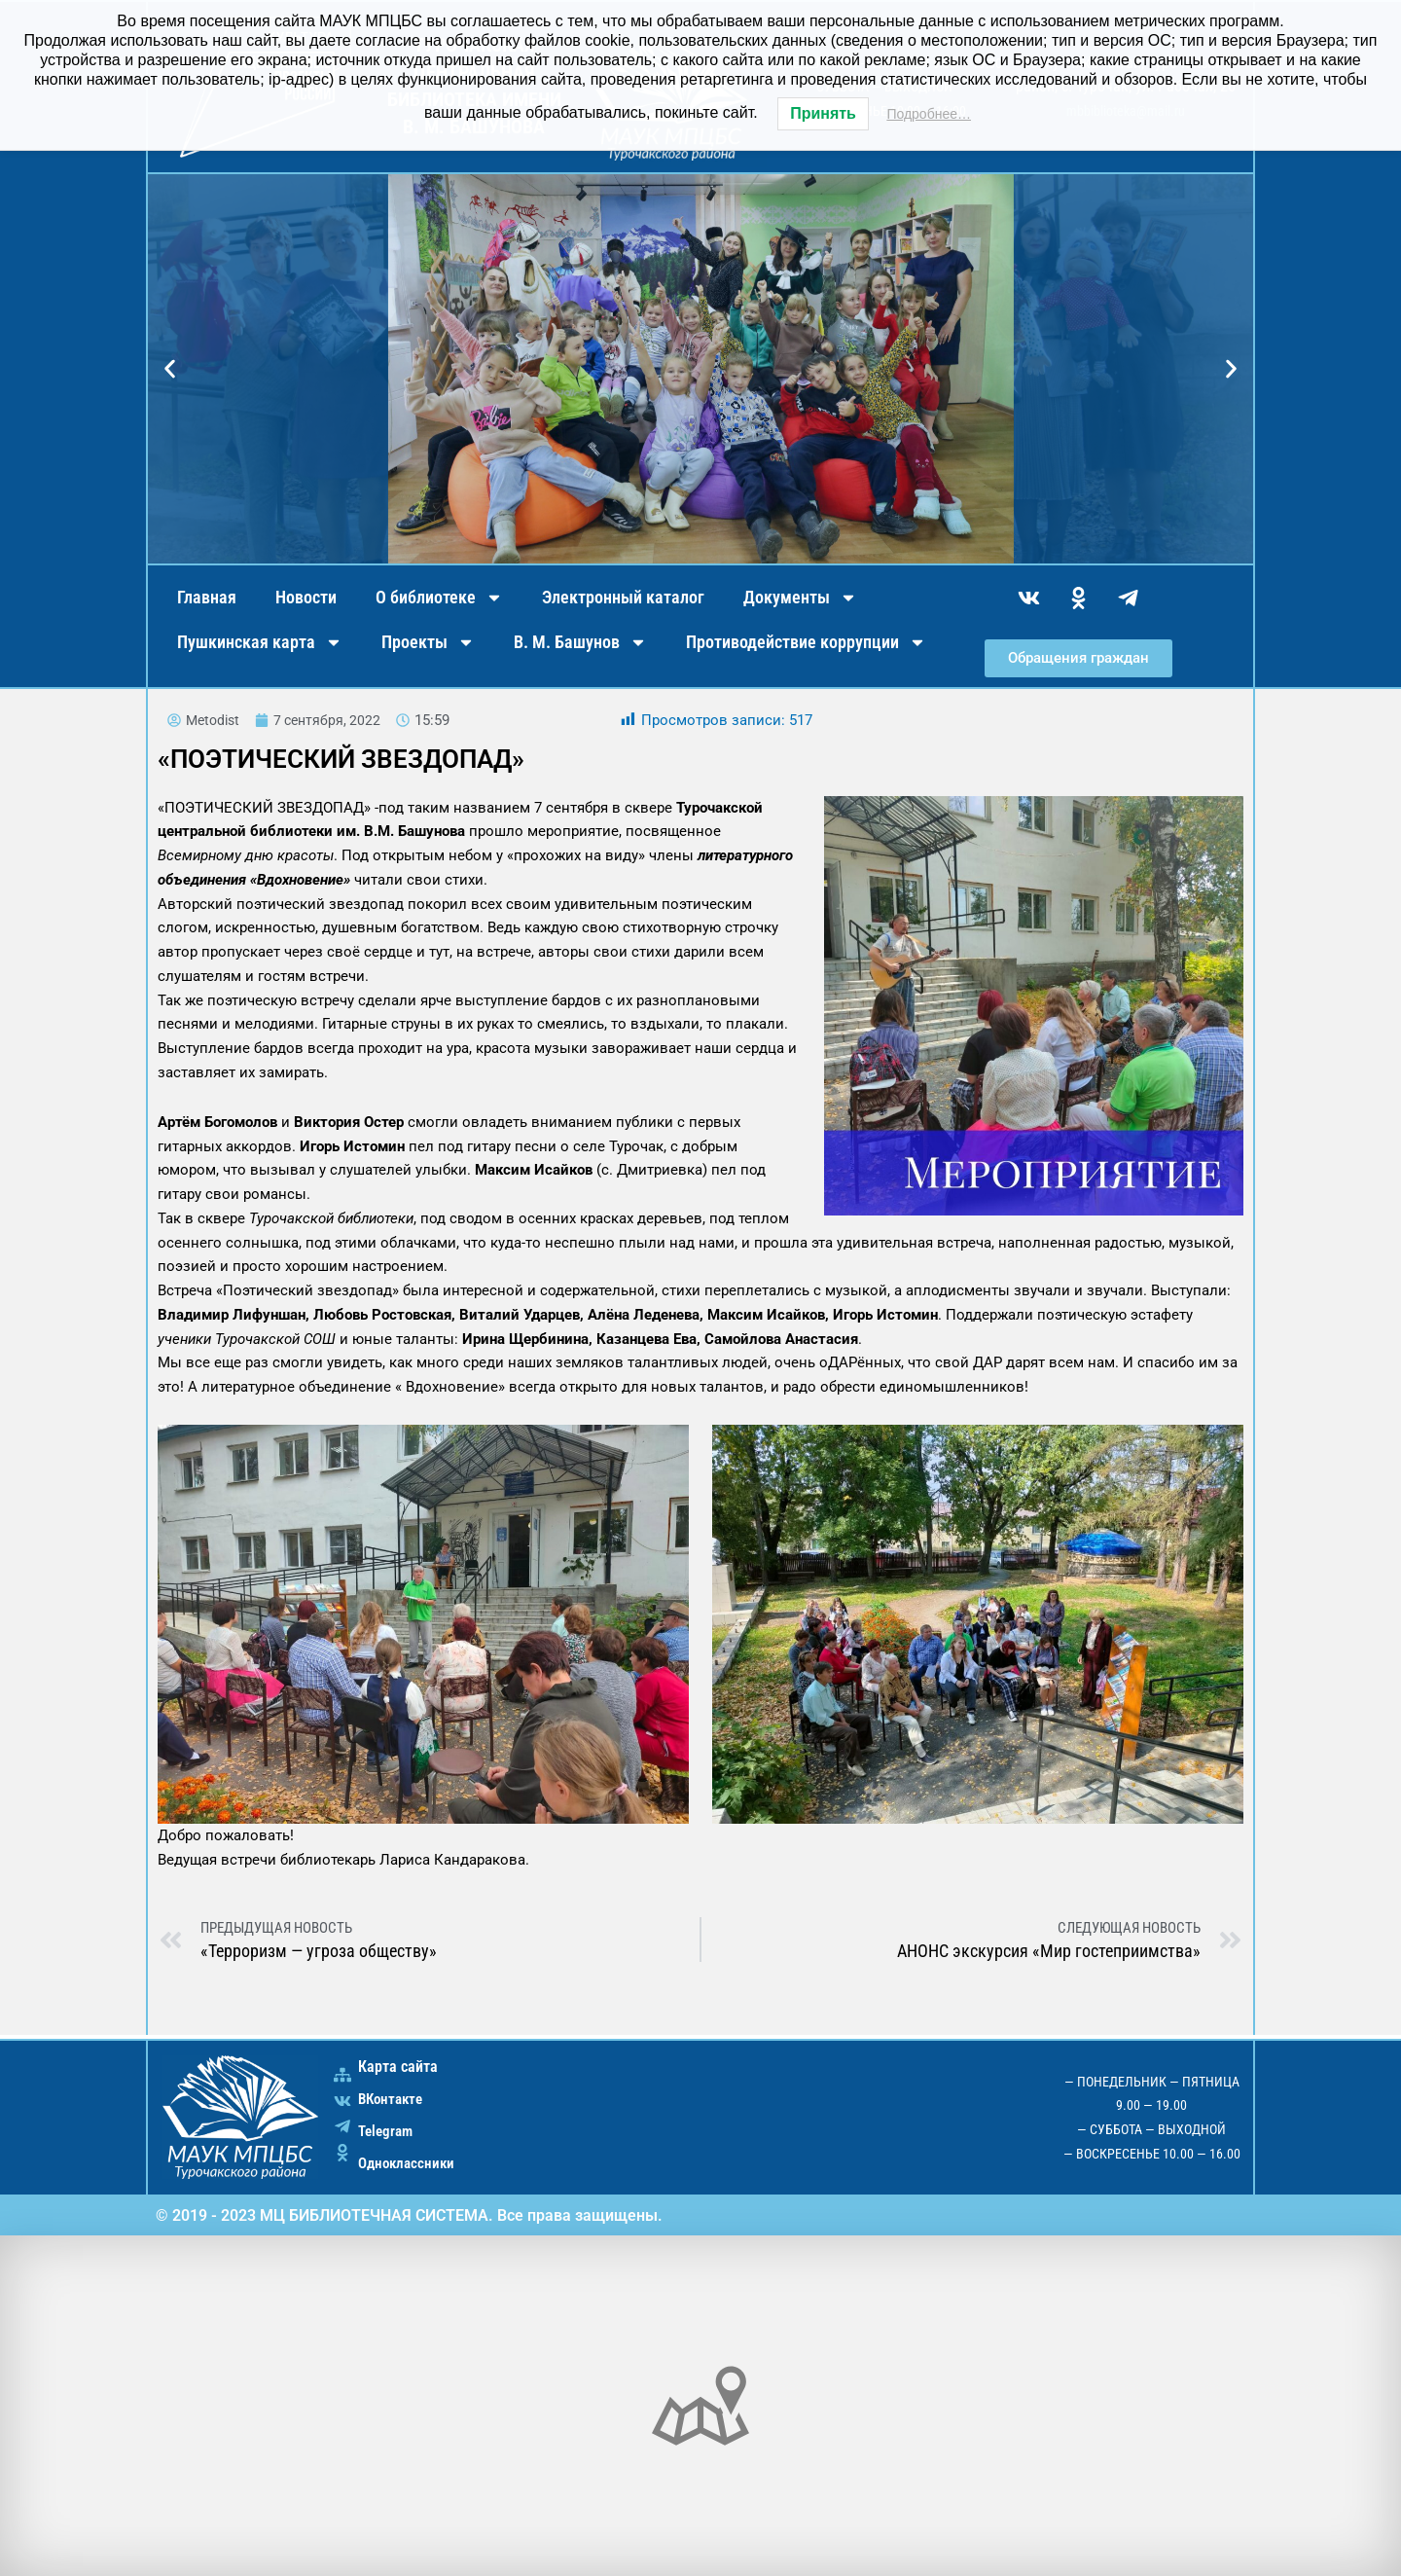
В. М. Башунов (580, 642)
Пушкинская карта (259, 642)
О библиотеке (439, 597)
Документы (800, 597)
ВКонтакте (392, 2098)
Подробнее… (928, 114)
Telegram (387, 2131)
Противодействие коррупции (806, 642)
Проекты (428, 642)
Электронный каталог (623, 597)
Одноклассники (409, 2163)
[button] (170, 369)
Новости (306, 597)
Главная (206, 597)
